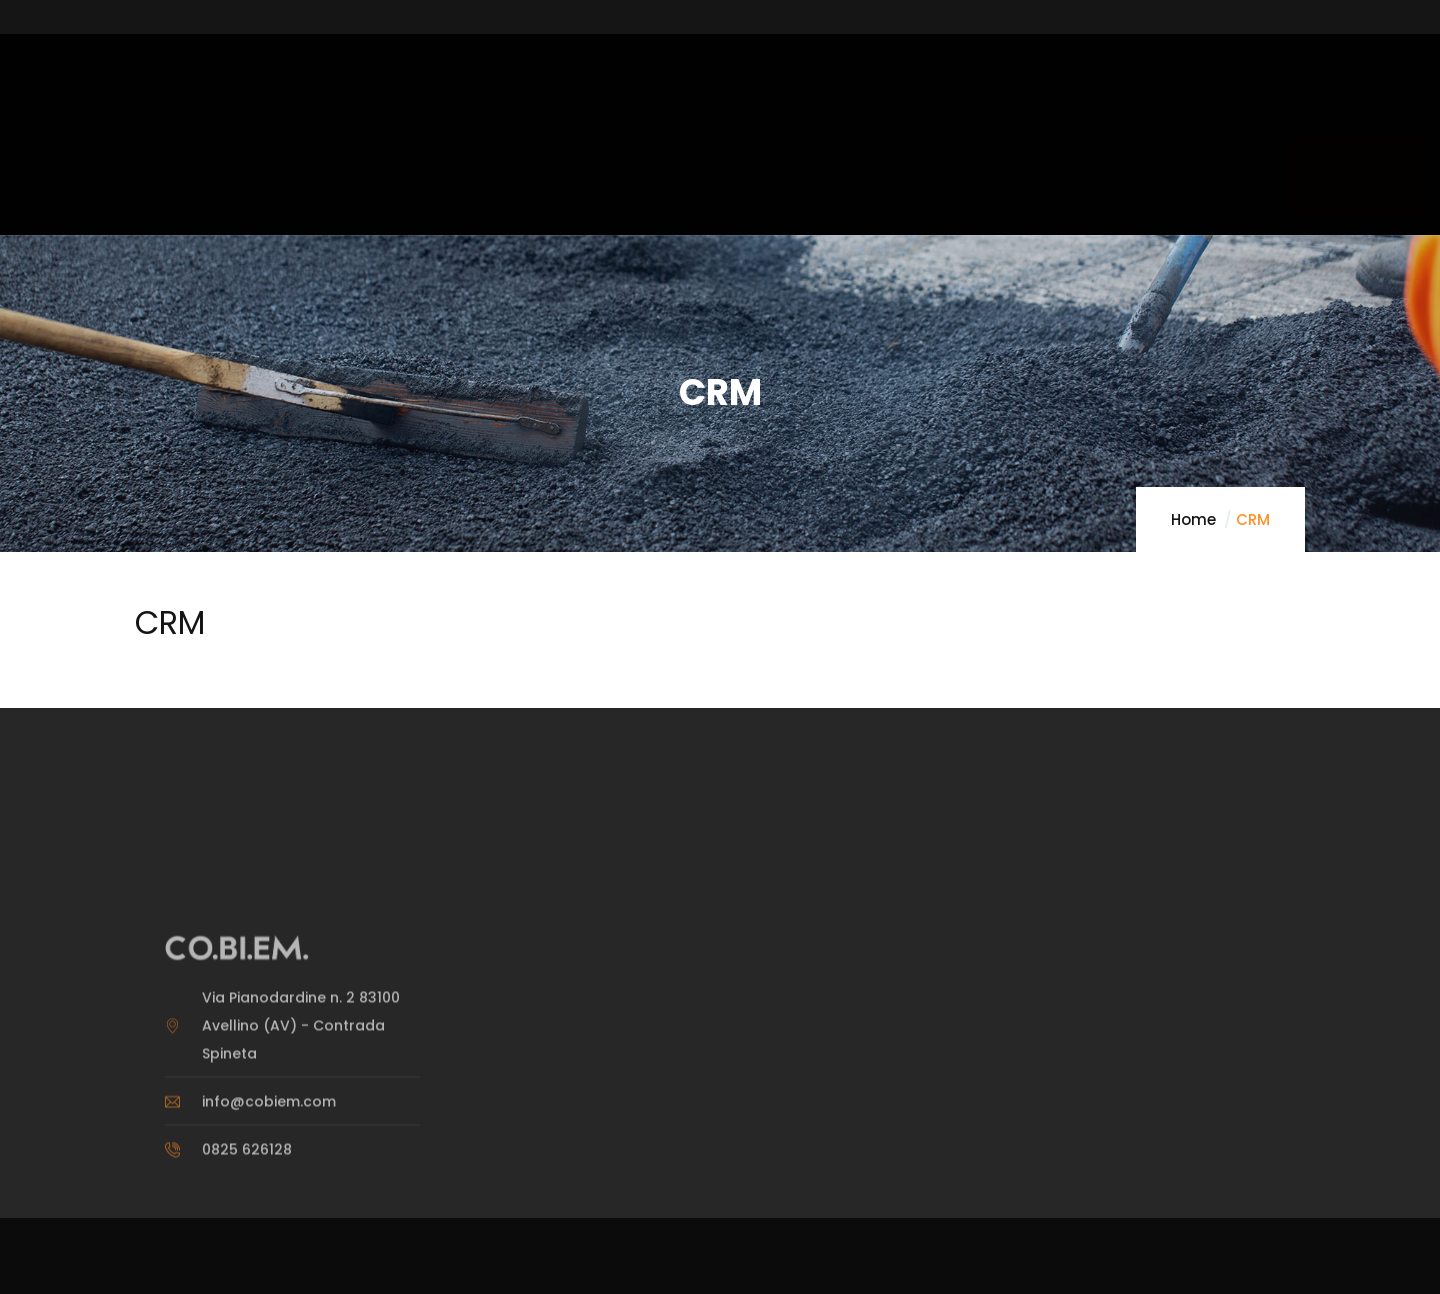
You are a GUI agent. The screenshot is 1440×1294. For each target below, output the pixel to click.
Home (1193, 519)
